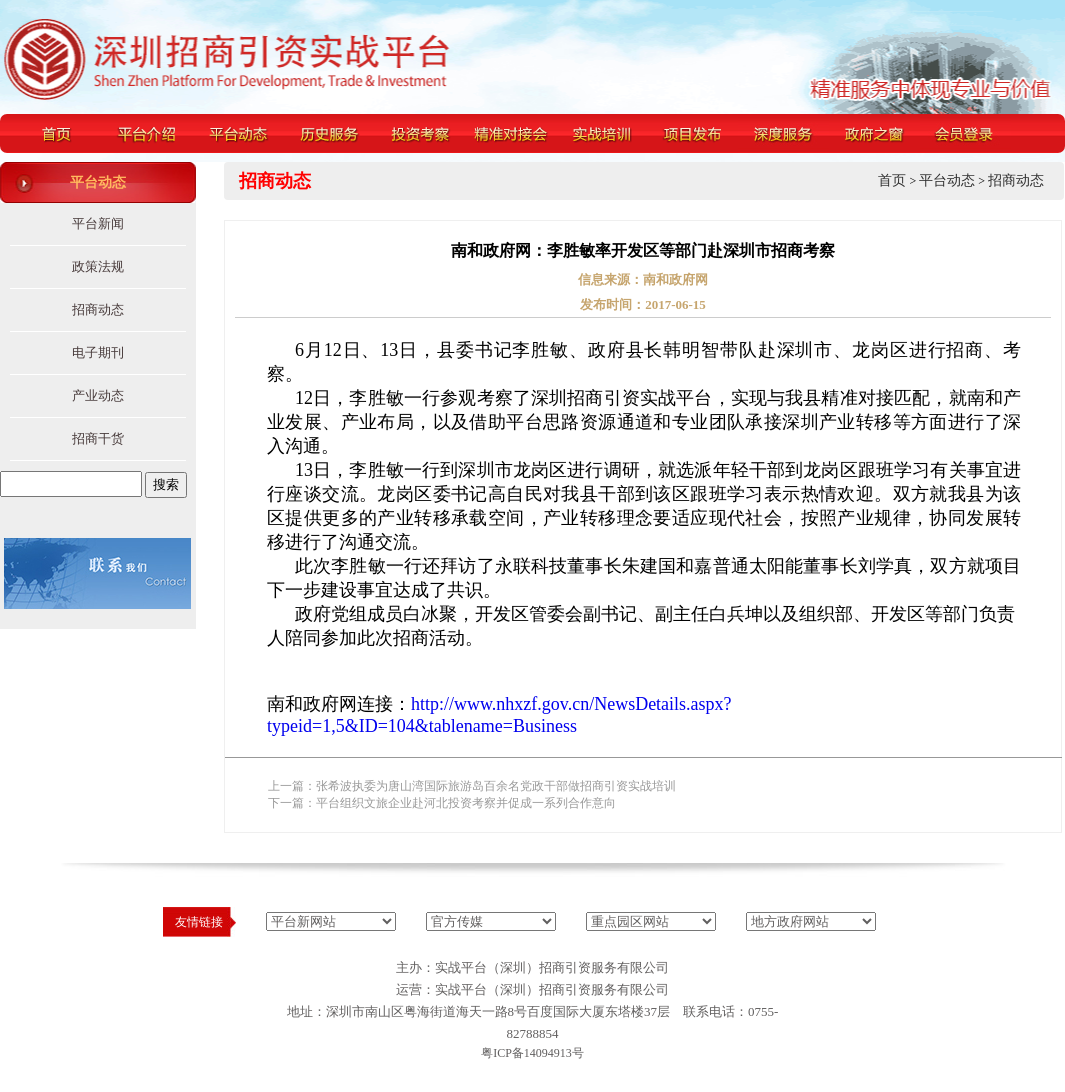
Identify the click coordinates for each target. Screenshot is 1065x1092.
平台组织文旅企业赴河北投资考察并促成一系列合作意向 (466, 803)
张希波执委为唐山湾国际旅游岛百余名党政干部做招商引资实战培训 (496, 786)
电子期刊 (98, 352)
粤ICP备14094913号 (532, 1053)
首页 (892, 180)
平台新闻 (98, 223)
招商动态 (98, 309)
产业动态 (98, 395)
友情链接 (199, 922)
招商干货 (98, 438)
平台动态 (947, 180)
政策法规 (98, 266)
